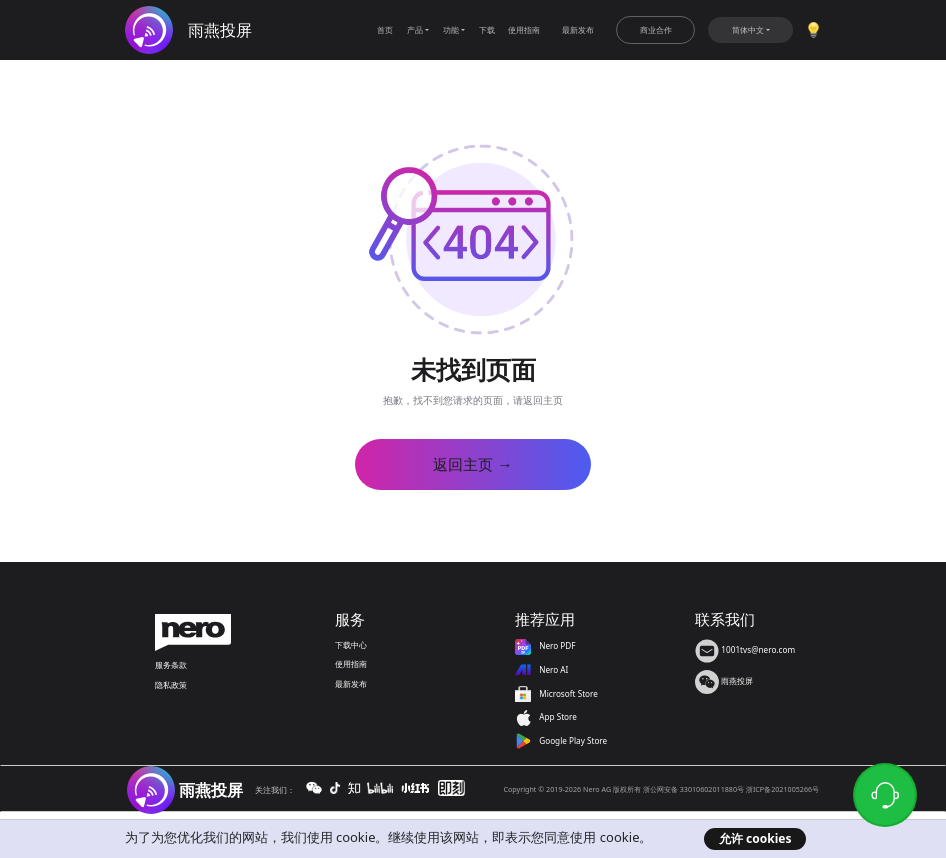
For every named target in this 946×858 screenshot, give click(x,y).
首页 (385, 29)
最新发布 (578, 29)
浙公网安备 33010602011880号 (693, 789)
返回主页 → (472, 464)
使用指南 (524, 29)
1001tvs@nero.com (745, 649)
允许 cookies (755, 838)
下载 (487, 29)
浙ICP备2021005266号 (782, 789)
